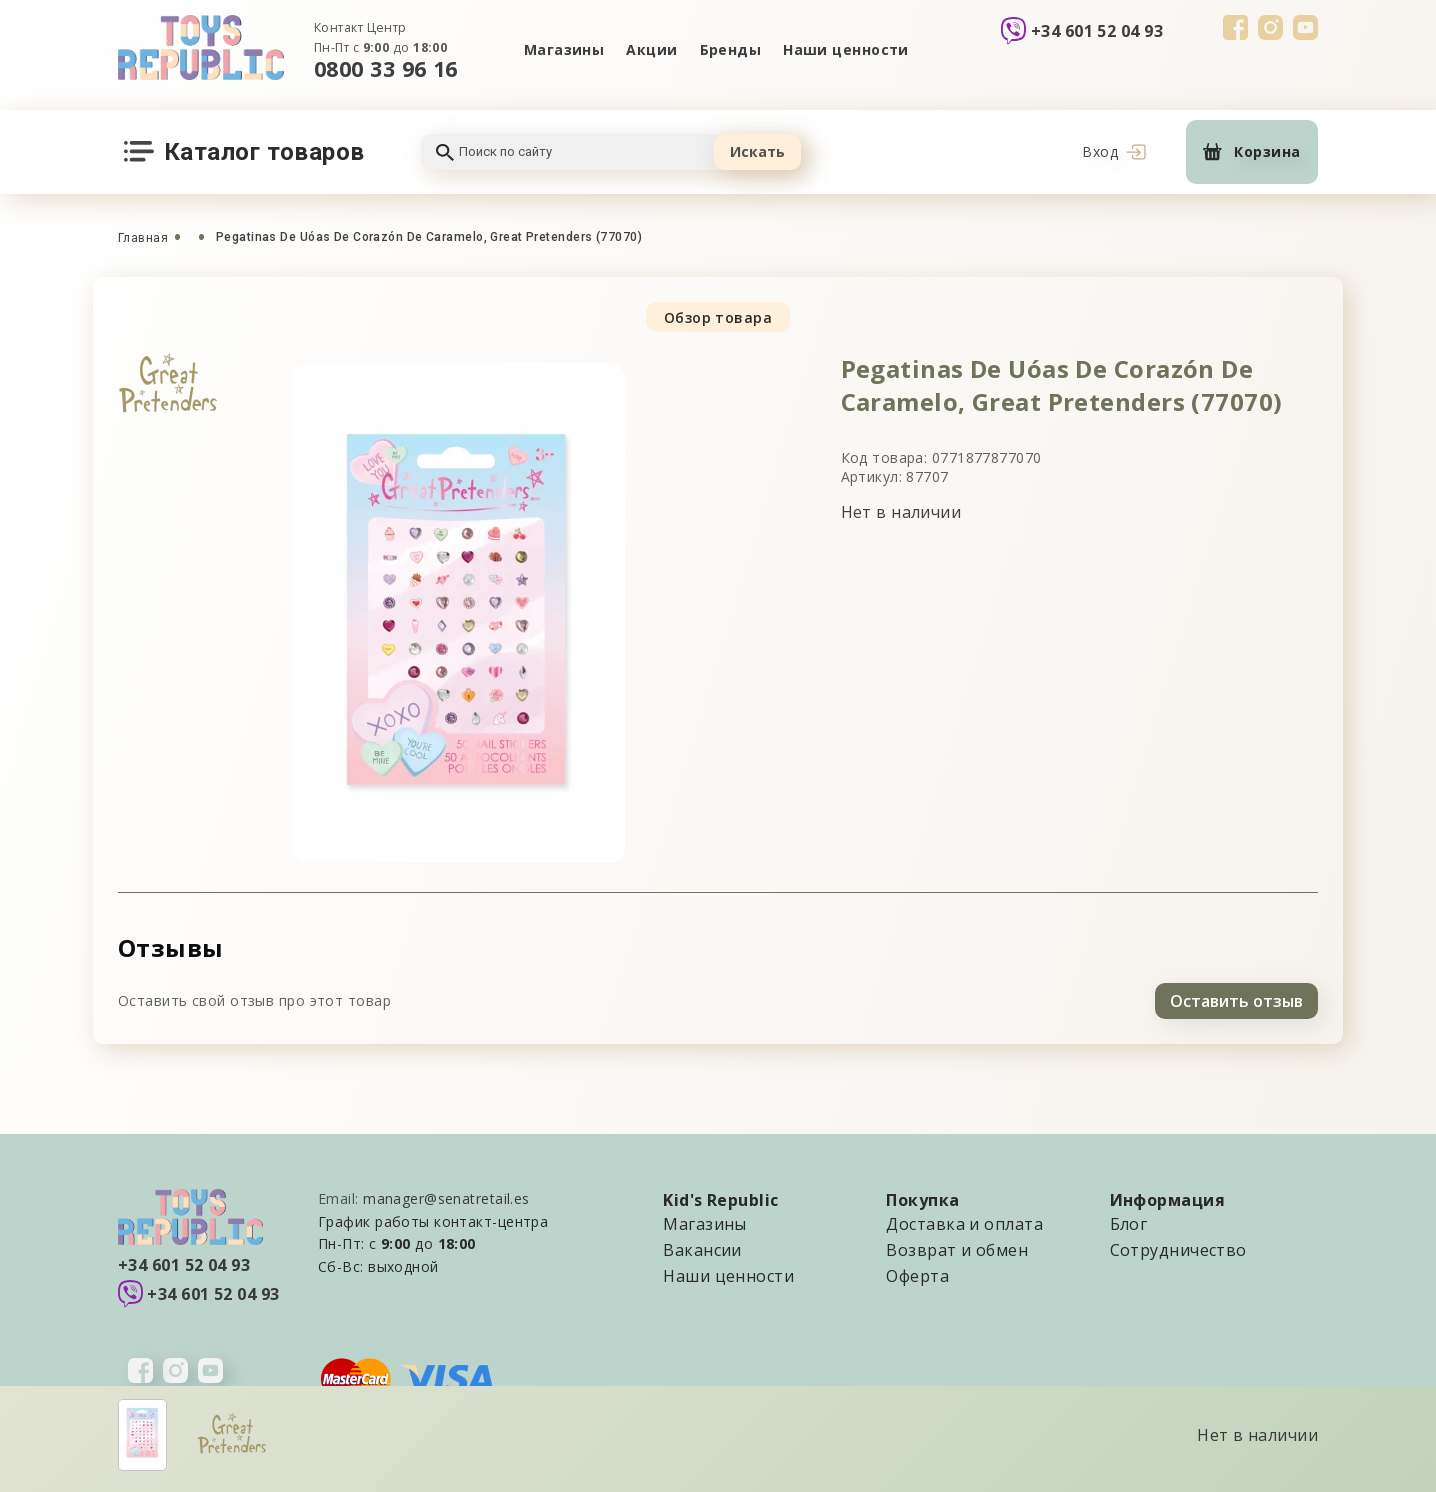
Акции (651, 49)
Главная (143, 238)
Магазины (564, 49)
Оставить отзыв (1236, 1001)
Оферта (917, 1276)
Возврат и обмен (957, 1250)
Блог (1129, 1224)
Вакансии (702, 1250)
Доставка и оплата (964, 1224)
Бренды (731, 49)
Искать (757, 151)
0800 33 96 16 (386, 68)
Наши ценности (846, 49)
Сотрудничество (1178, 1250)
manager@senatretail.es (446, 1198)
